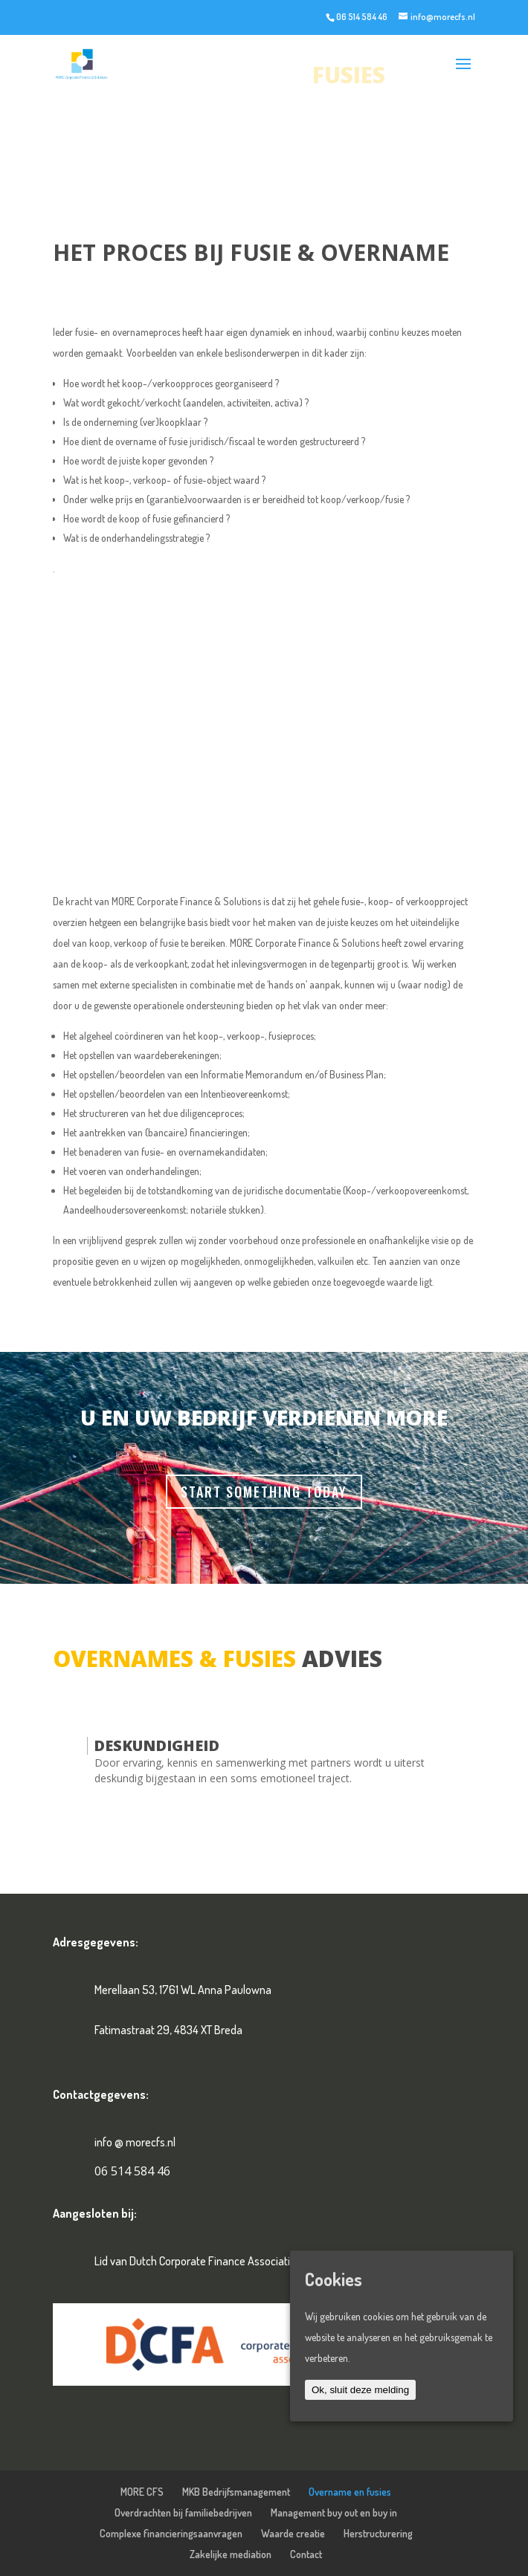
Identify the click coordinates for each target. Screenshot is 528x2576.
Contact (306, 2554)
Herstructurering (378, 2533)
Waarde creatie (293, 2533)
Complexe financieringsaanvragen (171, 2533)
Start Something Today (264, 1491)
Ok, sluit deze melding (360, 2389)
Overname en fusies (350, 2491)
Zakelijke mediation (230, 2554)
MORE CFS (142, 2491)
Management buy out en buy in (334, 2512)
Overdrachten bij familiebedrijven (183, 2512)
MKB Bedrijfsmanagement (236, 2491)
